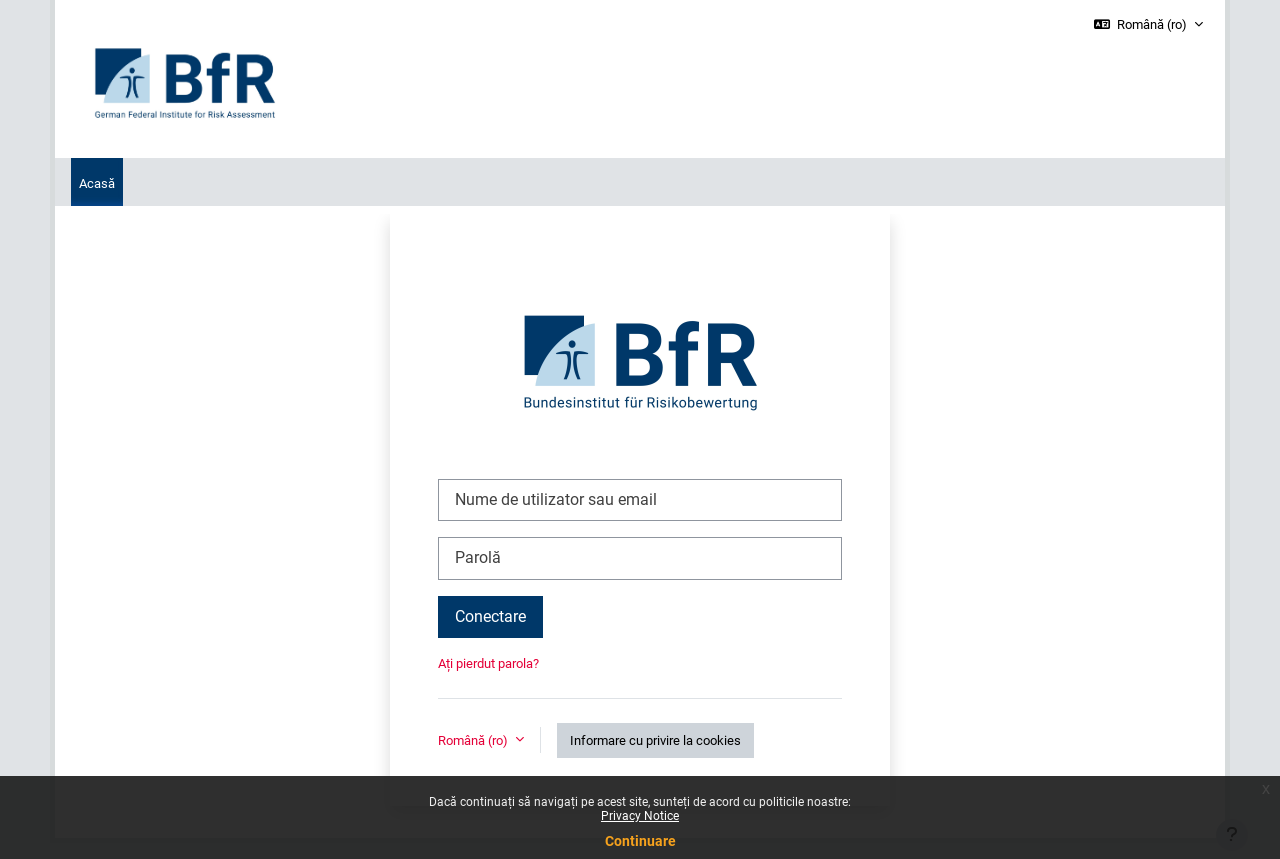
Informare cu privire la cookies (655, 740)
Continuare (640, 841)
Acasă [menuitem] (97, 183)
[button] (1148, 25)
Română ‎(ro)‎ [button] (474, 740)
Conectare (490, 616)
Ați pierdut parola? (488, 663)
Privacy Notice (640, 816)
